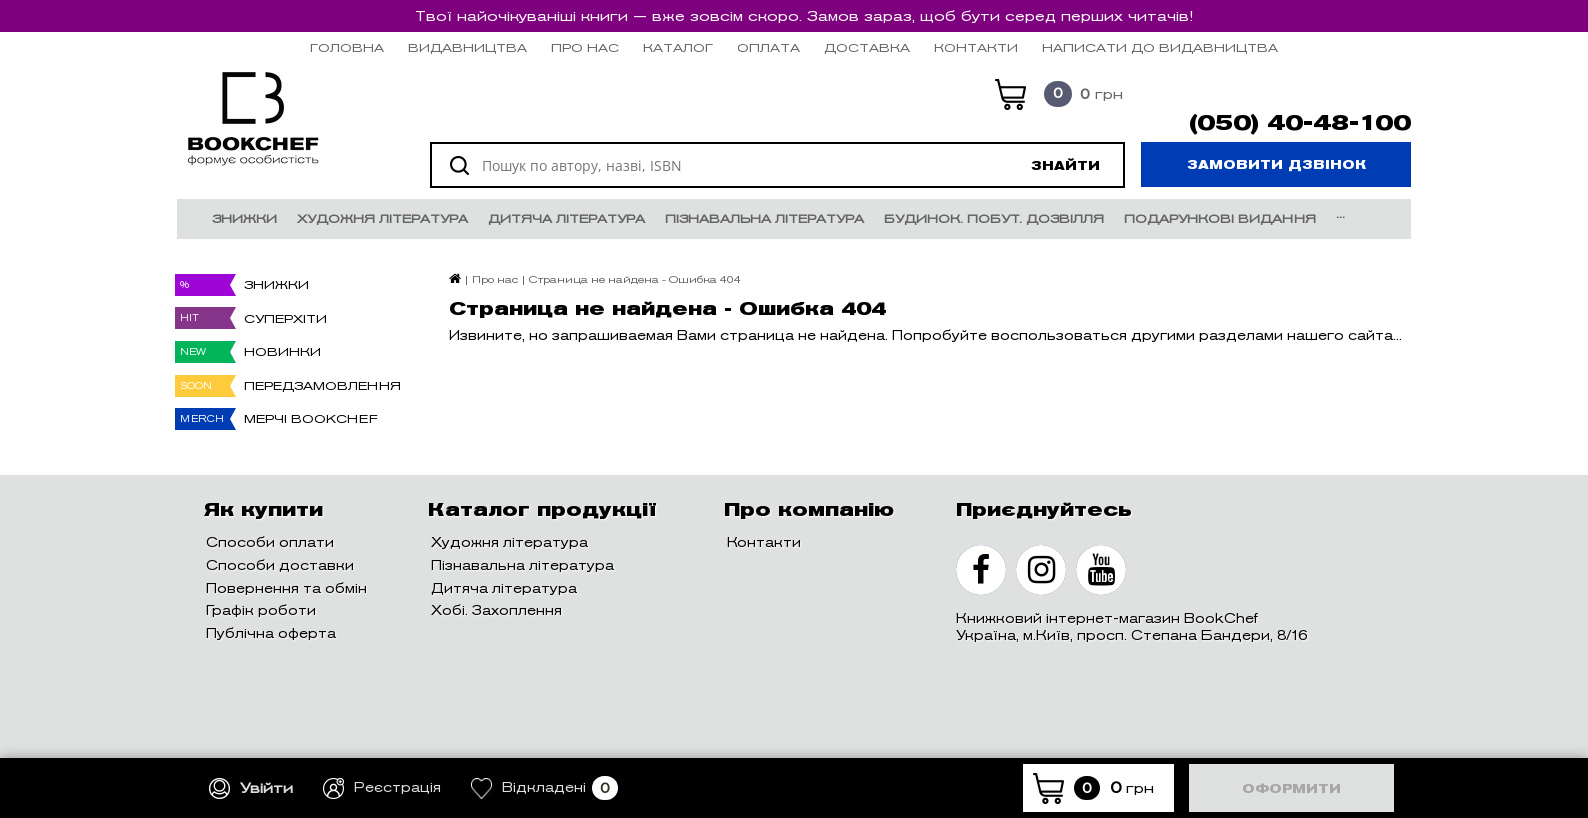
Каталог (678, 47)
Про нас (585, 47)
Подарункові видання (1220, 218)
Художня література (382, 218)
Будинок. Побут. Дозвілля (994, 218)
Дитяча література (566, 218)
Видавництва (467, 47)
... (1340, 213)
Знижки (244, 218)
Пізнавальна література (764, 218)
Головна (347, 47)
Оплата (768, 47)
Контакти (976, 47)
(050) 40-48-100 (1300, 123)
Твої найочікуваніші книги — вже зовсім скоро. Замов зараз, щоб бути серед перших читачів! (804, 16)
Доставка (867, 47)
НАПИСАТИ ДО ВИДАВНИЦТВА (1160, 47)
